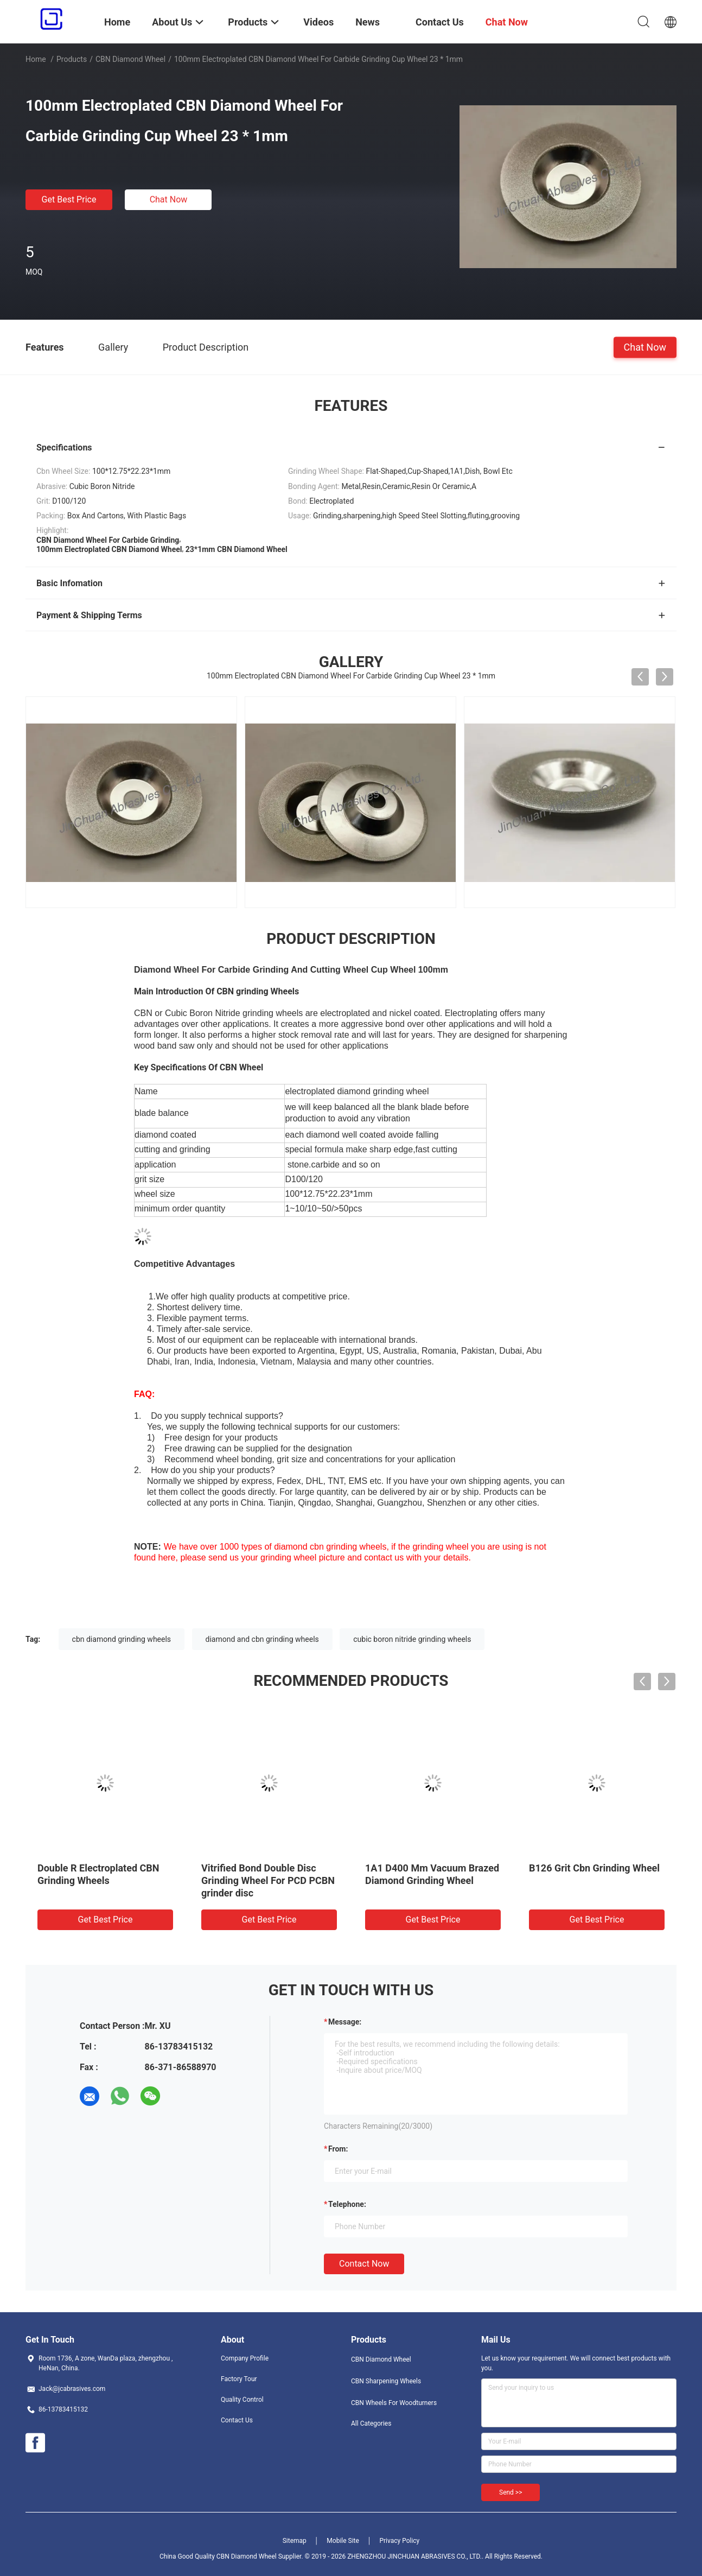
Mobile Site (343, 2541)
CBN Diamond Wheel (130, 59)
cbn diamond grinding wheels (121, 1639)
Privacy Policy (399, 2541)
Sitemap (295, 2541)
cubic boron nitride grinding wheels (412, 1639)
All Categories (371, 2423)
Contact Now (364, 2263)
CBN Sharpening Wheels (386, 2381)
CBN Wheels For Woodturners (394, 2403)
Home (35, 59)
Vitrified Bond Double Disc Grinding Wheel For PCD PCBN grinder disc (268, 1880)
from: (338, 2148)
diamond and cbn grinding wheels (262, 1639)
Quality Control (242, 2399)
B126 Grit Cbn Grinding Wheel (594, 1868)
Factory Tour (239, 2379)
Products (71, 59)
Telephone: (347, 2204)
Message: (344, 2021)
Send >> (510, 2492)
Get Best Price (69, 199)
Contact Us (237, 2420)
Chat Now (169, 199)
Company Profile (245, 2358)
